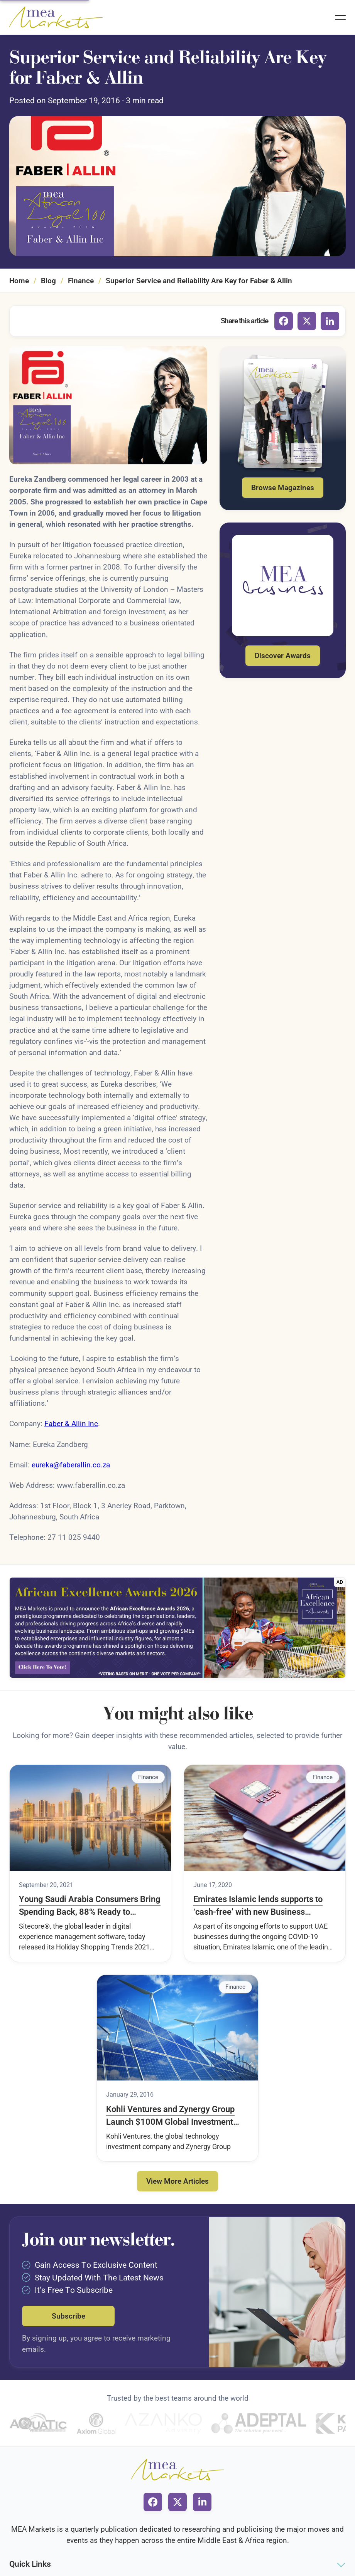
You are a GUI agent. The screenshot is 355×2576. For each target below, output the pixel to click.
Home (19, 280)
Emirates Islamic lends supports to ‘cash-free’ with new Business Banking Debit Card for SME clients (259, 1906)
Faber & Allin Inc (71, 1423)
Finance (81, 280)
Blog (48, 280)
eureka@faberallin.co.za (71, 1464)
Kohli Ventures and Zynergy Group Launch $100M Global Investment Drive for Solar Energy (170, 2116)
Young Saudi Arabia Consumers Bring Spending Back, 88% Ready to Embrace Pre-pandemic (90, 1906)
